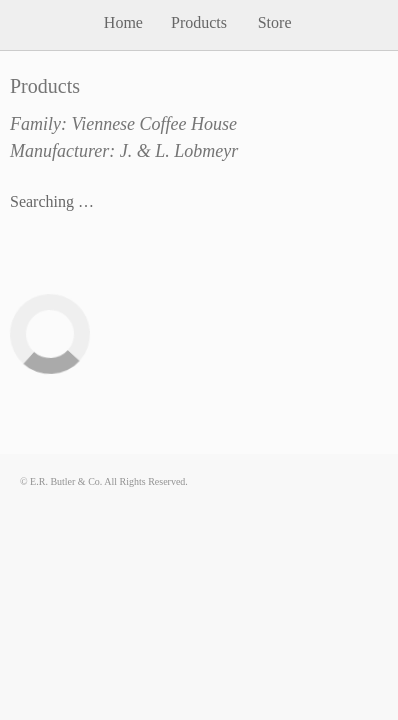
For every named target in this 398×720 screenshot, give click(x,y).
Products (199, 22)
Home (123, 22)
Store (275, 22)
